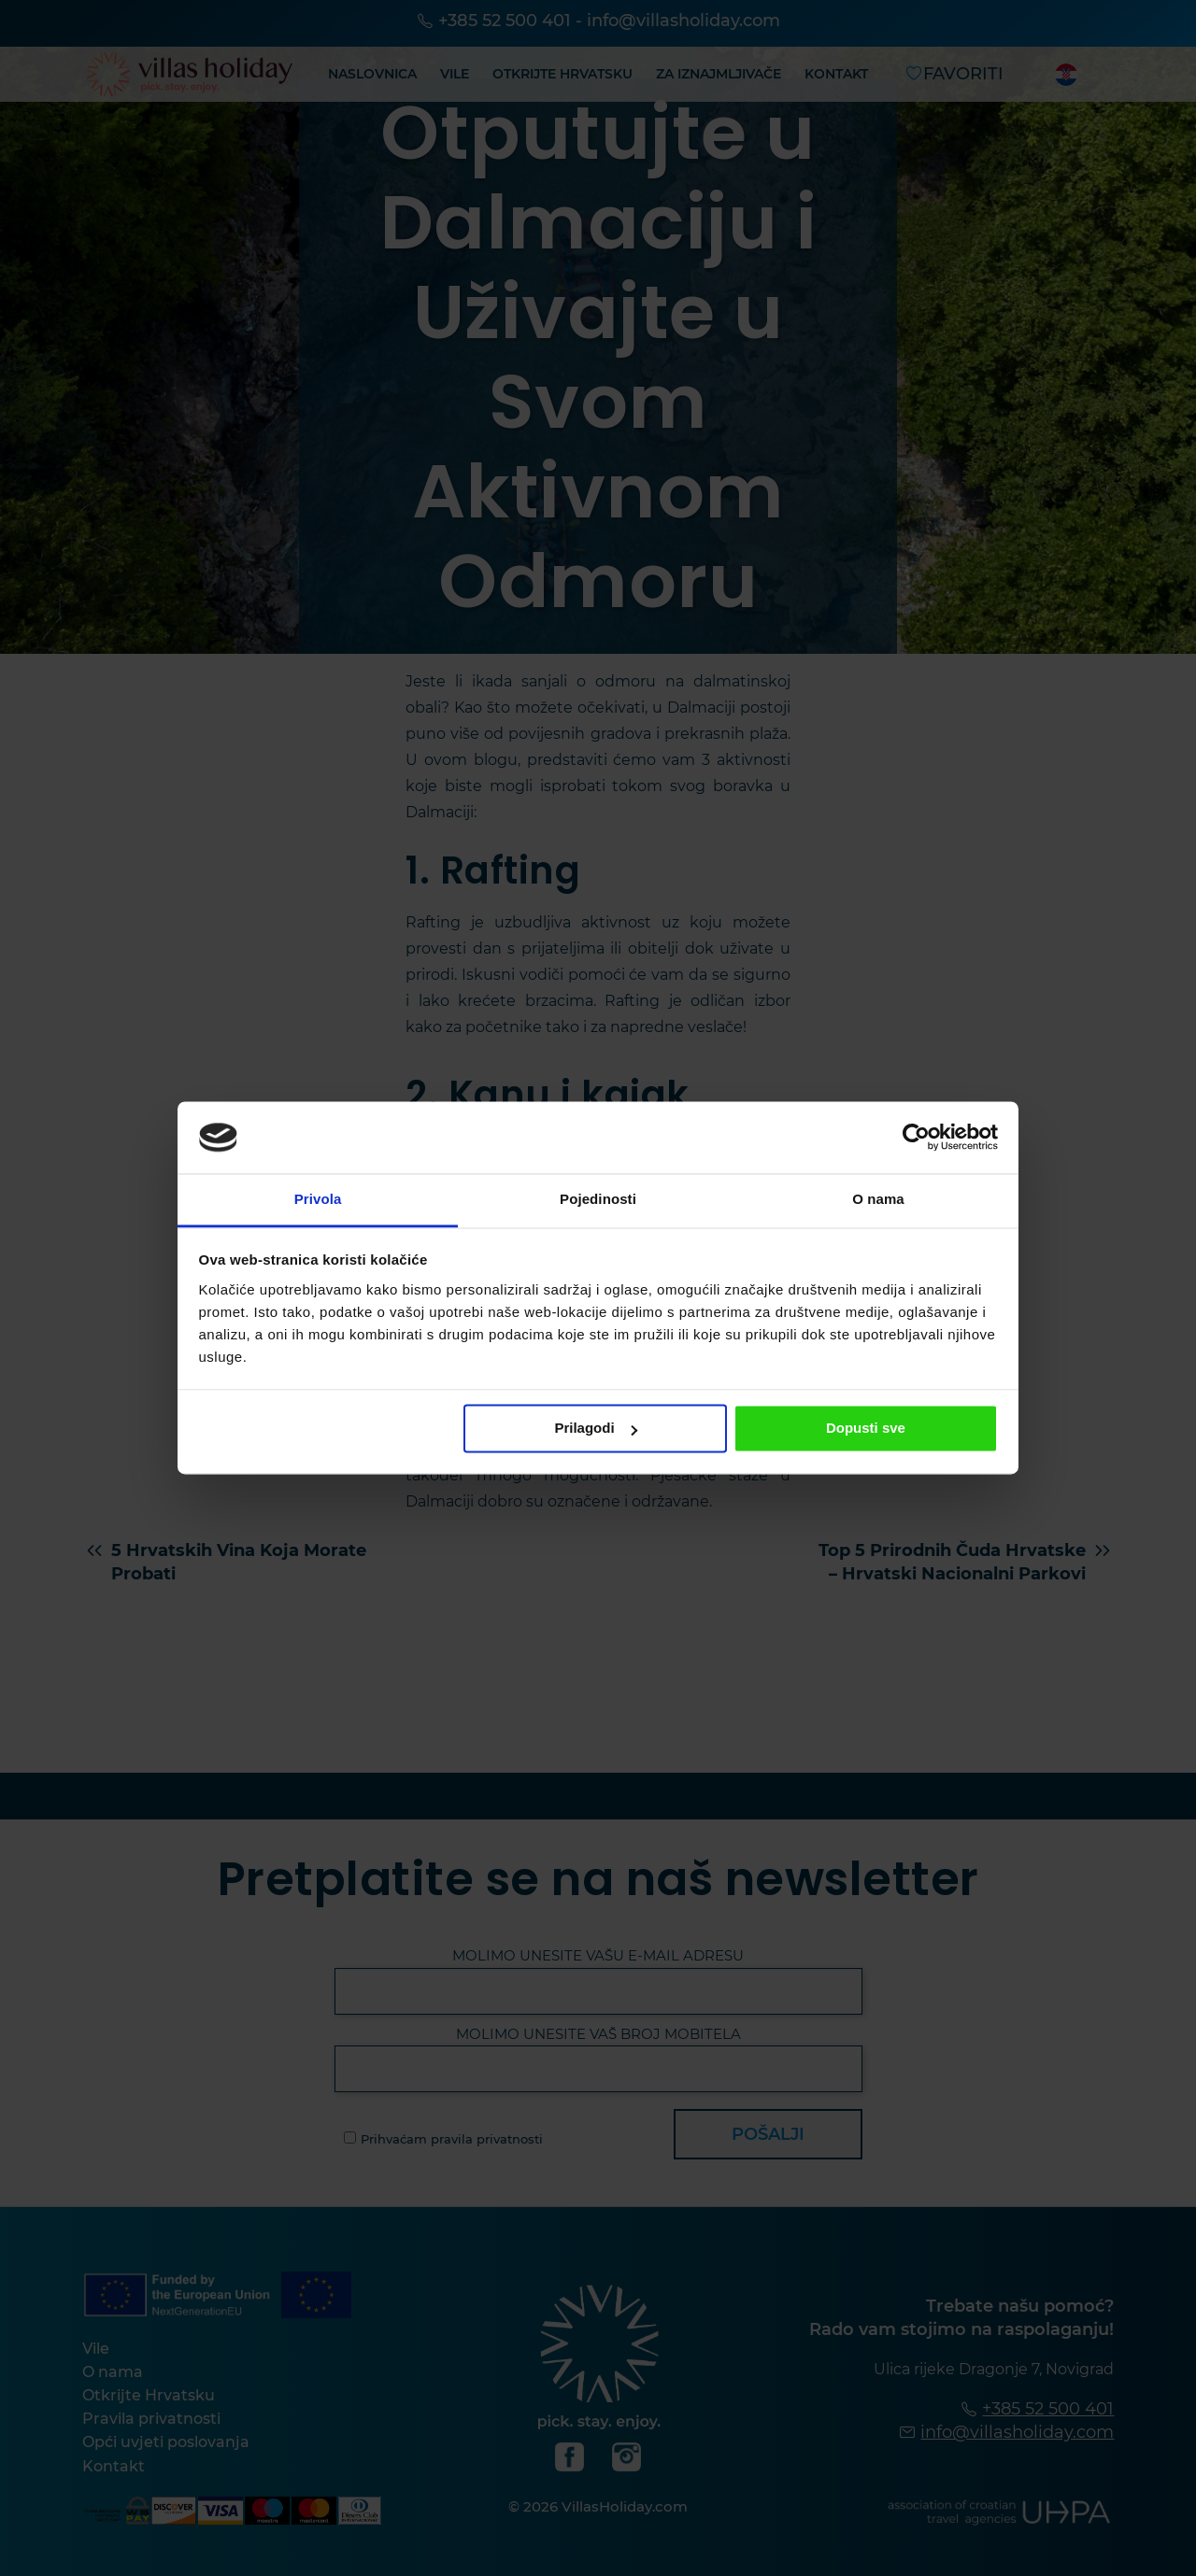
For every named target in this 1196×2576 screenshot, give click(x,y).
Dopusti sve (865, 1429)
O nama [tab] (878, 1199)
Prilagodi (595, 1429)
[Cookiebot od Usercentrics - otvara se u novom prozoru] (916, 1138)
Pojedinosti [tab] (598, 1199)
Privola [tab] (318, 1199)
